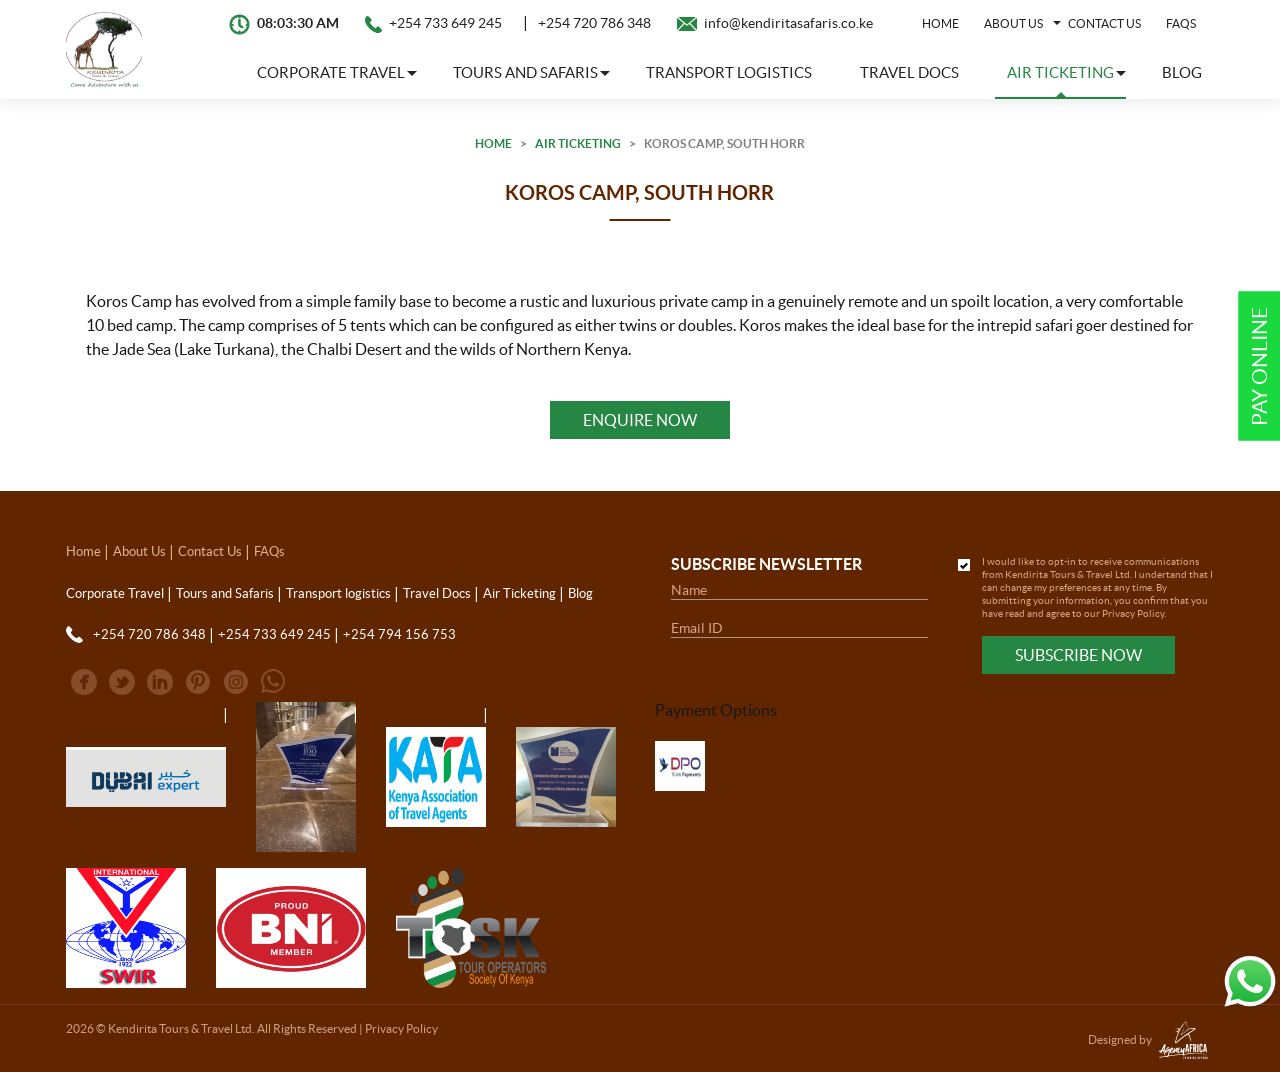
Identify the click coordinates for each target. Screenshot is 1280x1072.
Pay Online (1259, 366)
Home (940, 23)
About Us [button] (1013, 23)
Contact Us (1104, 23)
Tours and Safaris (225, 593)
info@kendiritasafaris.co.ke (788, 23)
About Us (139, 551)
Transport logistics (729, 72)
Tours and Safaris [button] (525, 72)
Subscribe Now (1078, 655)
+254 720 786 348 (594, 23)
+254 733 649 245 (445, 23)
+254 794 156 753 (399, 634)
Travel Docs (909, 72)
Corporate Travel (115, 593)
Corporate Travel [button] (331, 72)
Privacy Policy (1133, 613)
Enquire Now (640, 420)
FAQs (1181, 23)
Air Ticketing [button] (1060, 72)
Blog (1182, 72)
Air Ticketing (578, 143)
